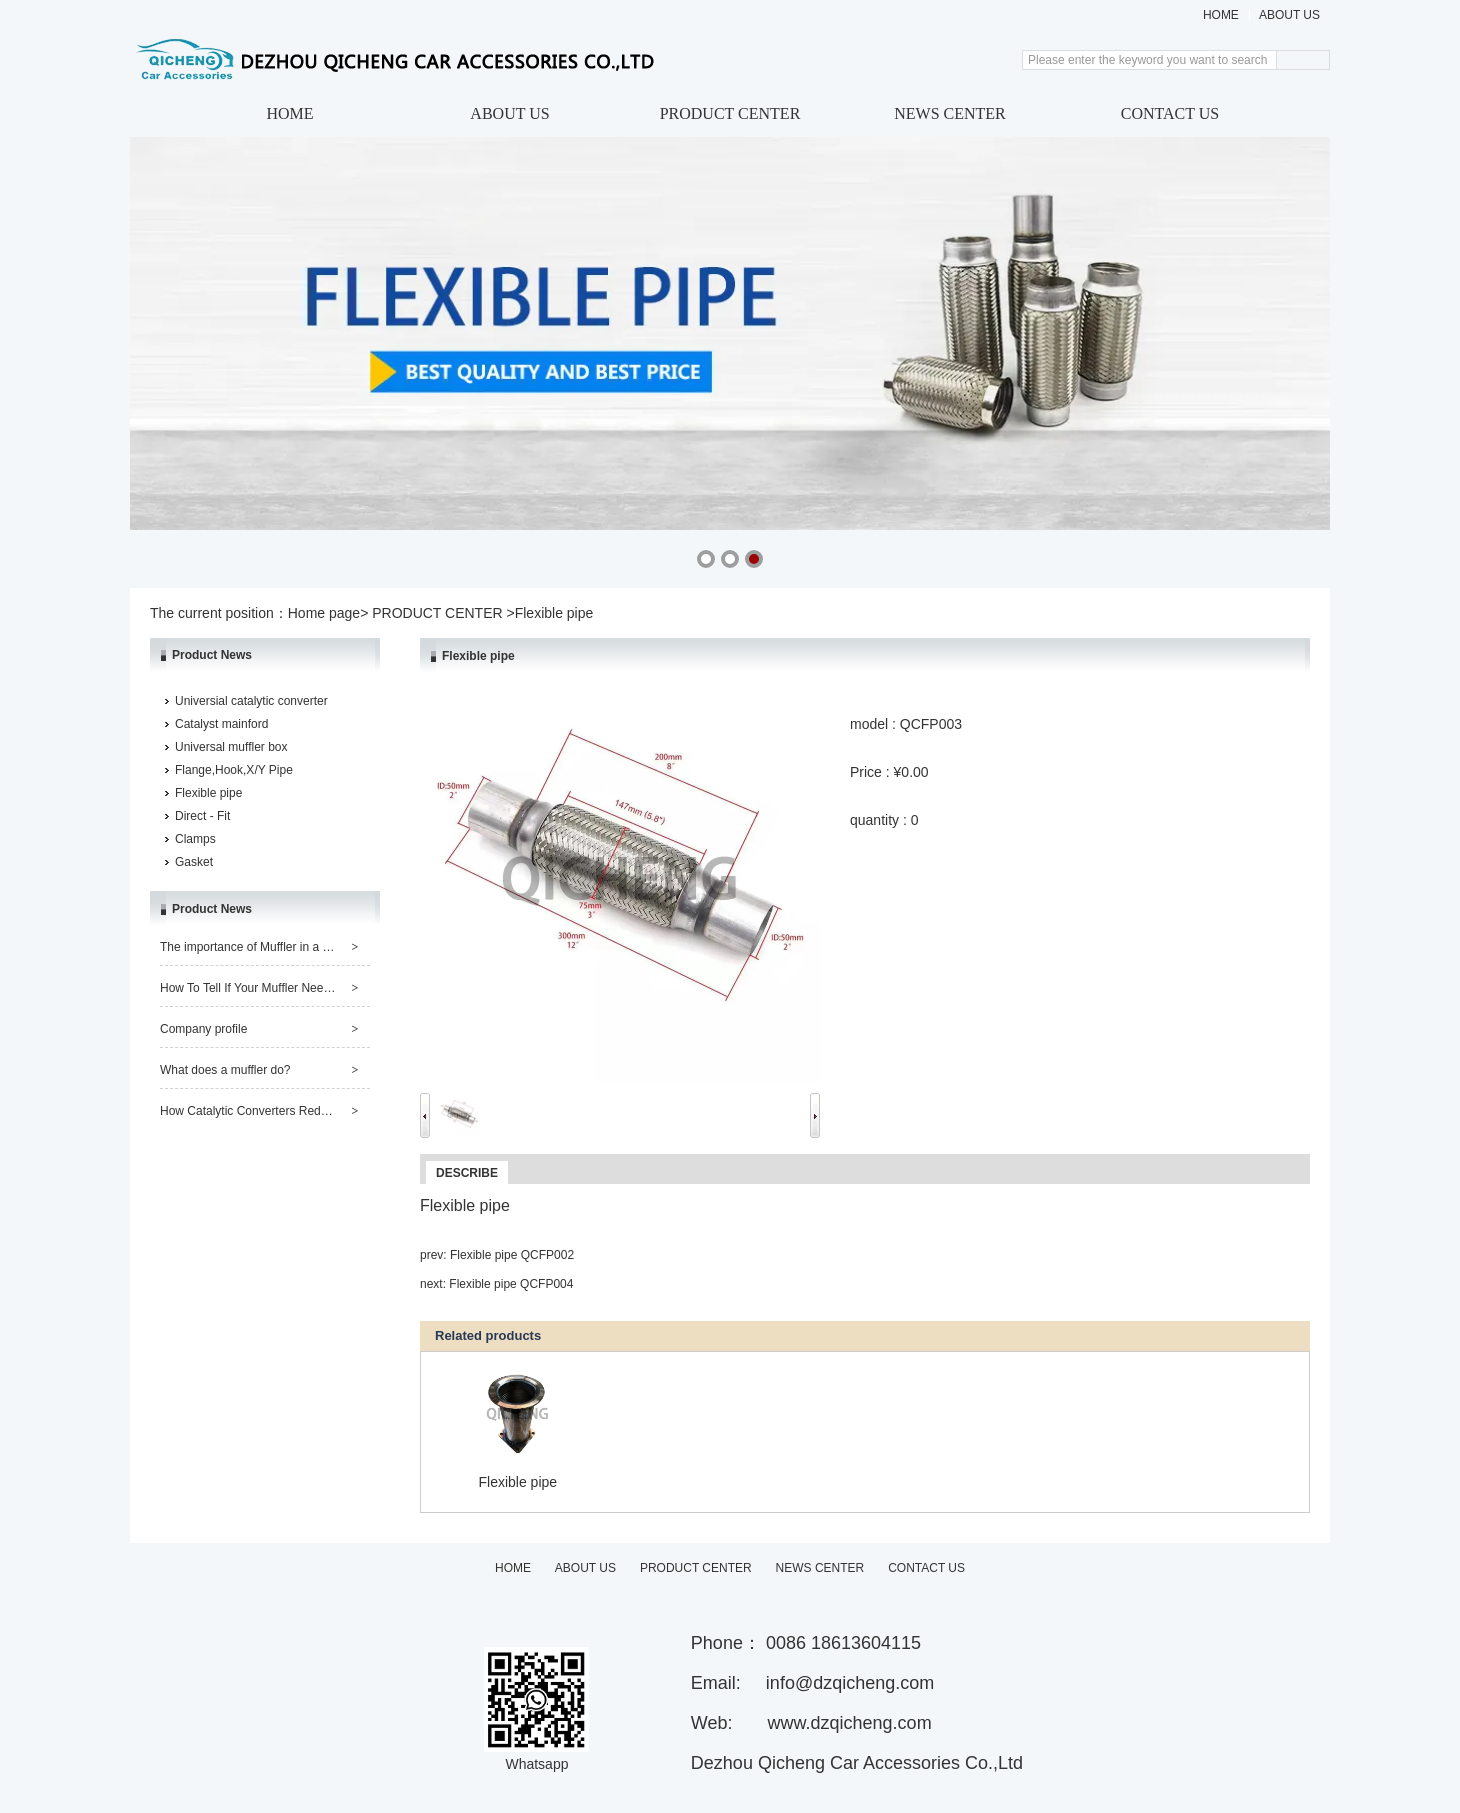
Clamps (195, 839)
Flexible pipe (208, 793)
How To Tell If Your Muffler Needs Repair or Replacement (311, 988)
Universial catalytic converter (251, 701)
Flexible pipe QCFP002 (512, 1255)
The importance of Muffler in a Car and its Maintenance (306, 947)
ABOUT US (1289, 15)
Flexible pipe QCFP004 (511, 1284)
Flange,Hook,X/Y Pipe (234, 770)
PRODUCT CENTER (730, 113)
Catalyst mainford (221, 724)
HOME (1221, 15)
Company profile (203, 1029)
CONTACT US (1170, 113)
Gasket (194, 862)
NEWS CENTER (950, 113)
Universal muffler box (231, 747)
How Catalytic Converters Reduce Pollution (274, 1111)
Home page (324, 613)
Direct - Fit (202, 816)
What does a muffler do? (225, 1070)
